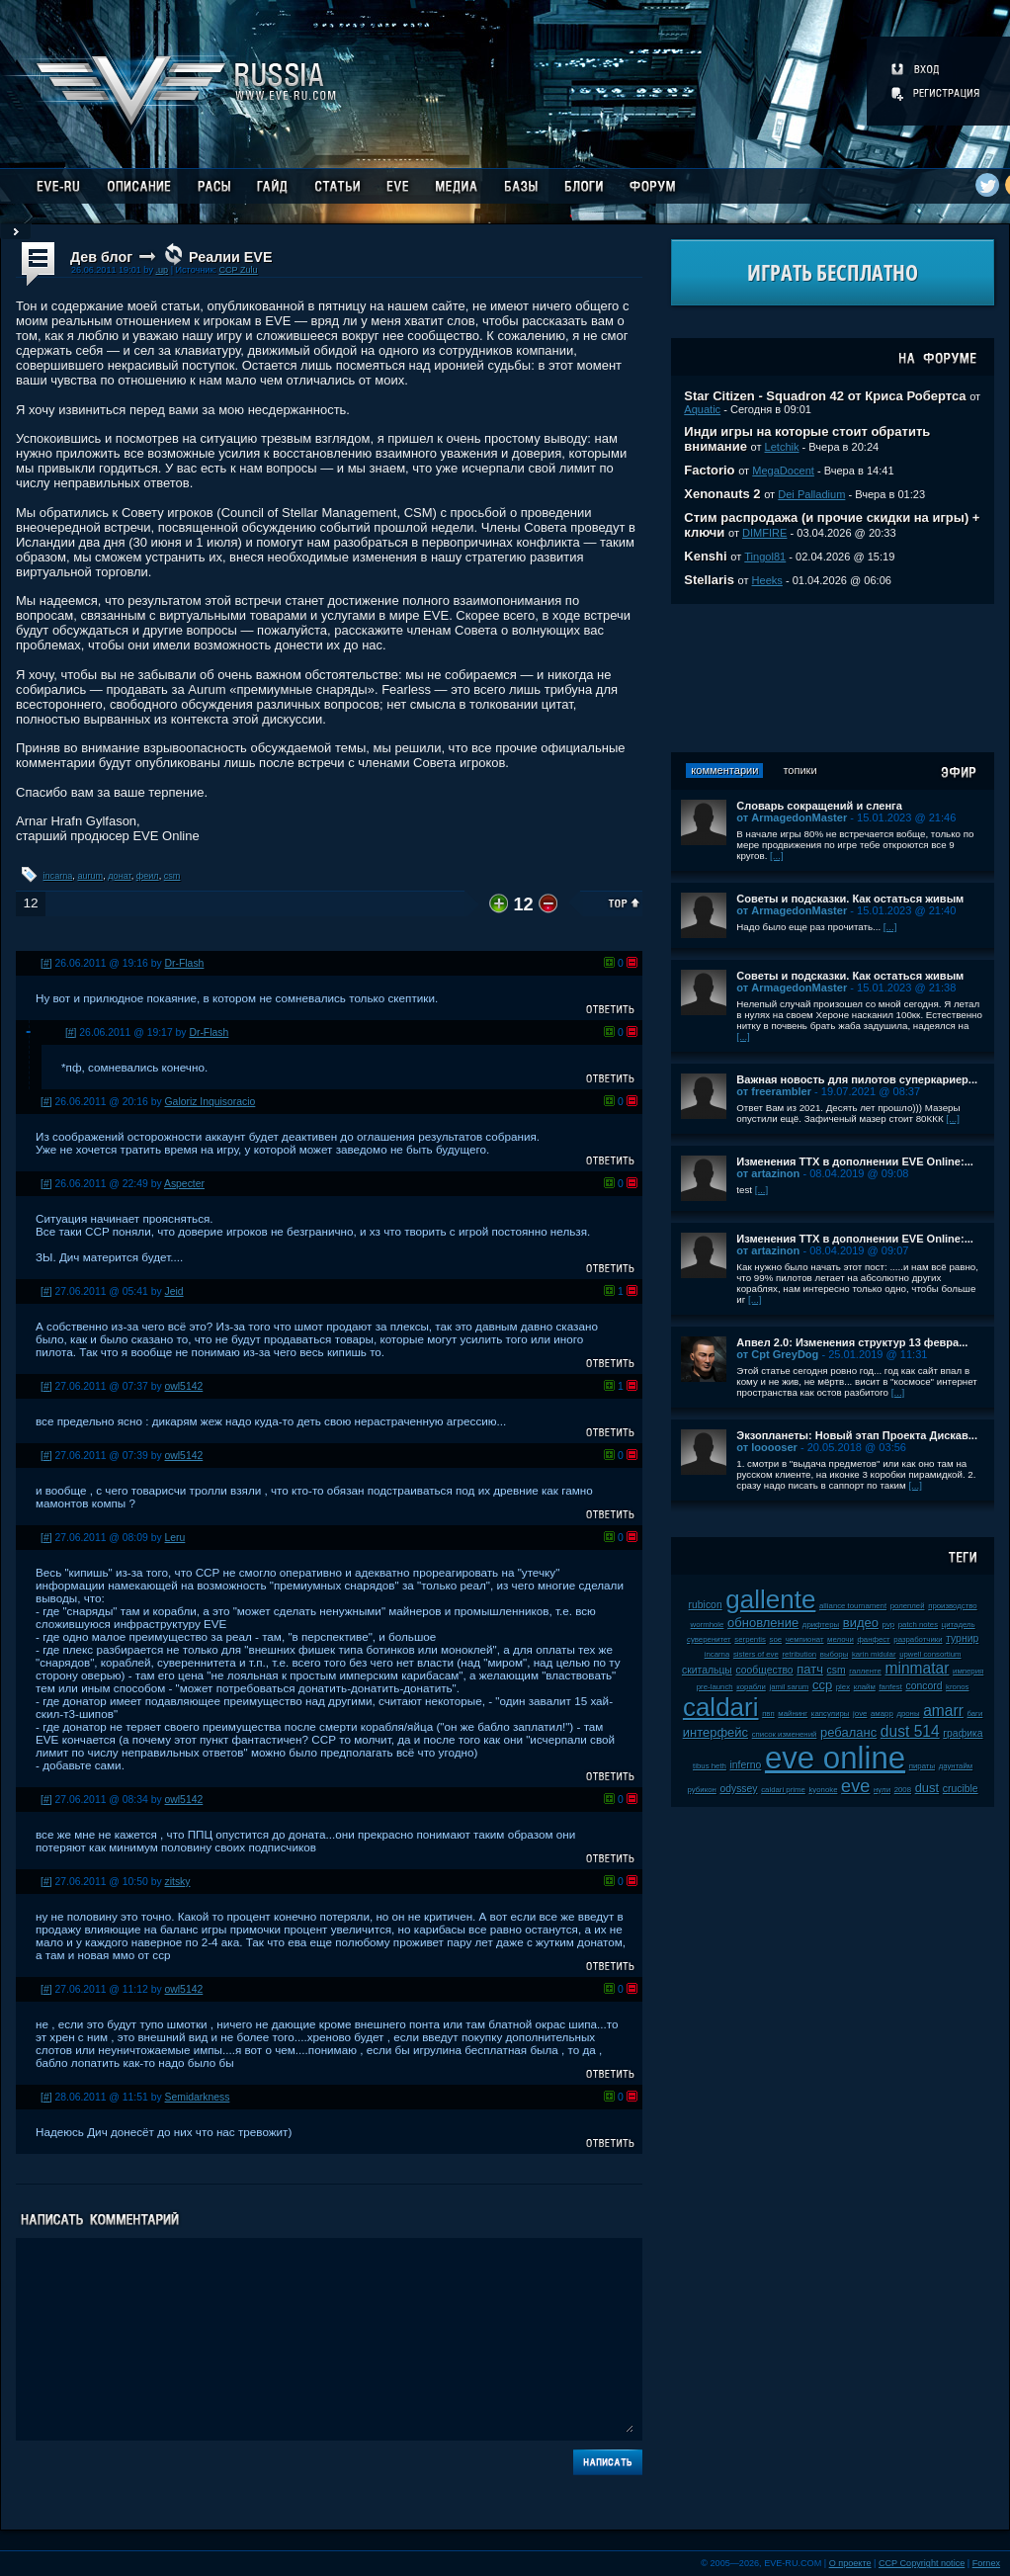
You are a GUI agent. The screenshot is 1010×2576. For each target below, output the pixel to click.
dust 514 (910, 1731)
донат (119, 876)
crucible (960, 1788)
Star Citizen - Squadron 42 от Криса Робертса (825, 395)
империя (968, 1671)
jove (860, 1713)
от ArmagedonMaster (791, 817)
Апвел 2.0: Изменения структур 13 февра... (852, 1342)
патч (810, 1669)
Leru (175, 1537)
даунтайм (956, 1765)
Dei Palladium (811, 494)
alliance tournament (852, 1605)
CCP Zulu (237, 270)
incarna (58, 876)
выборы (834, 1654)
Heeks (767, 580)
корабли (751, 1686)
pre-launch (715, 1686)
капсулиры (830, 1713)
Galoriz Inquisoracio (210, 1101)
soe (776, 1639)
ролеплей (907, 1605)
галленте (865, 1671)
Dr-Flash (185, 963)
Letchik (782, 447)
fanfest (890, 1686)
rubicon (705, 1604)
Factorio (709, 470)
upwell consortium (930, 1654)
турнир (962, 1638)
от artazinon (768, 1173)
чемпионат (805, 1639)
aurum (90, 876)
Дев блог (101, 257)
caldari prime (783, 1789)
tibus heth (709, 1765)
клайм (865, 1686)
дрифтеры (820, 1624)
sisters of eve (756, 1654)
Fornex (986, 2563)
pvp (889, 1624)
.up (161, 270)
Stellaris (709, 579)
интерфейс (715, 1732)
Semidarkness (197, 2097)
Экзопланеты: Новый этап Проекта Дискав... (856, 1435)
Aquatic (702, 409)
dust (927, 1787)
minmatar (916, 1668)
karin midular (874, 1654)
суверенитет (709, 1639)
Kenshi (705, 556)
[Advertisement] (833, 678)
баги (975, 1713)
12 (30, 903)
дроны (907, 1713)
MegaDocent (783, 470)
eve (855, 1786)
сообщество (764, 1670)
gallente (770, 1599)
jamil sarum (788, 1686)
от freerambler (773, 1091)
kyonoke (822, 1789)
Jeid (174, 1291)
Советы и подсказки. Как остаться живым (850, 898)
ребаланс (848, 1732)
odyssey (738, 1788)
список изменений (784, 1734)
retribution (799, 1654)
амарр (882, 1713)
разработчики (917, 1639)
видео (861, 1622)
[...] (777, 855)
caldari (721, 1707)
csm (172, 876)
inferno (746, 1765)
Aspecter (184, 1183)
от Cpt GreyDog (777, 1354)
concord (923, 1685)
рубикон (702, 1789)
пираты (922, 1765)
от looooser (767, 1447)
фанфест (873, 1639)
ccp (822, 1684)
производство (952, 1605)
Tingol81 (765, 556)
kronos (957, 1686)
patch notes (918, 1624)
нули (882, 1789)
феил (147, 876)
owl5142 (184, 1386)
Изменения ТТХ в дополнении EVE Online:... (854, 1161)
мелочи (840, 1639)
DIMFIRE (764, 533)
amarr (943, 1710)
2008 (902, 1789)
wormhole (707, 1624)
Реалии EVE (230, 257)
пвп (768, 1713)
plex (843, 1686)
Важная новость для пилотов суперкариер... (856, 1079)
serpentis (750, 1639)
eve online (835, 1758)
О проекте (850, 2563)
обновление (763, 1622)
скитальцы (707, 1670)
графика (962, 1733)
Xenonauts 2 (722, 493)
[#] (46, 963)
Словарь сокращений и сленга (819, 806)
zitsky (178, 1881)
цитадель (958, 1624)
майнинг (792, 1713)
